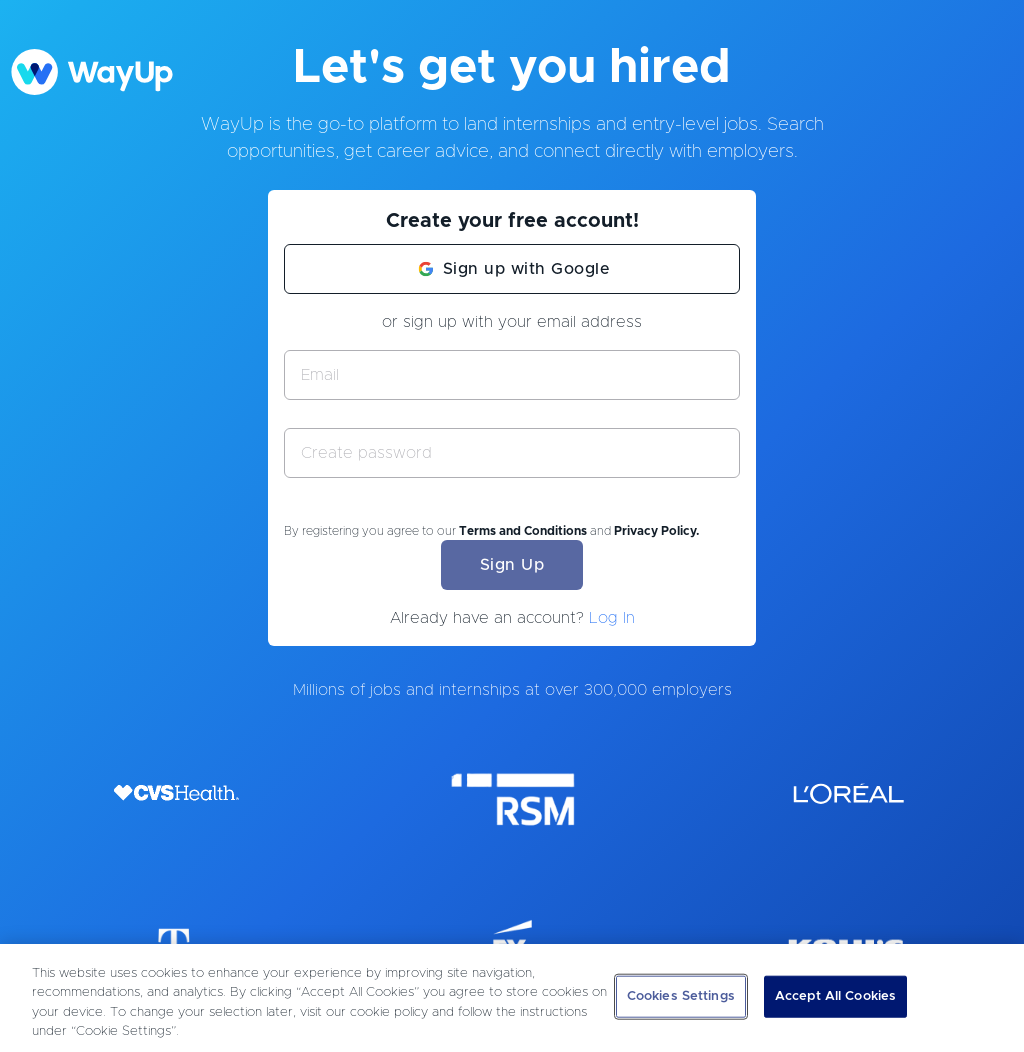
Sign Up (512, 565)
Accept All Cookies (835, 996)
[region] (512, 998)
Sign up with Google (527, 269)
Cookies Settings (681, 996)
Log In (612, 618)
